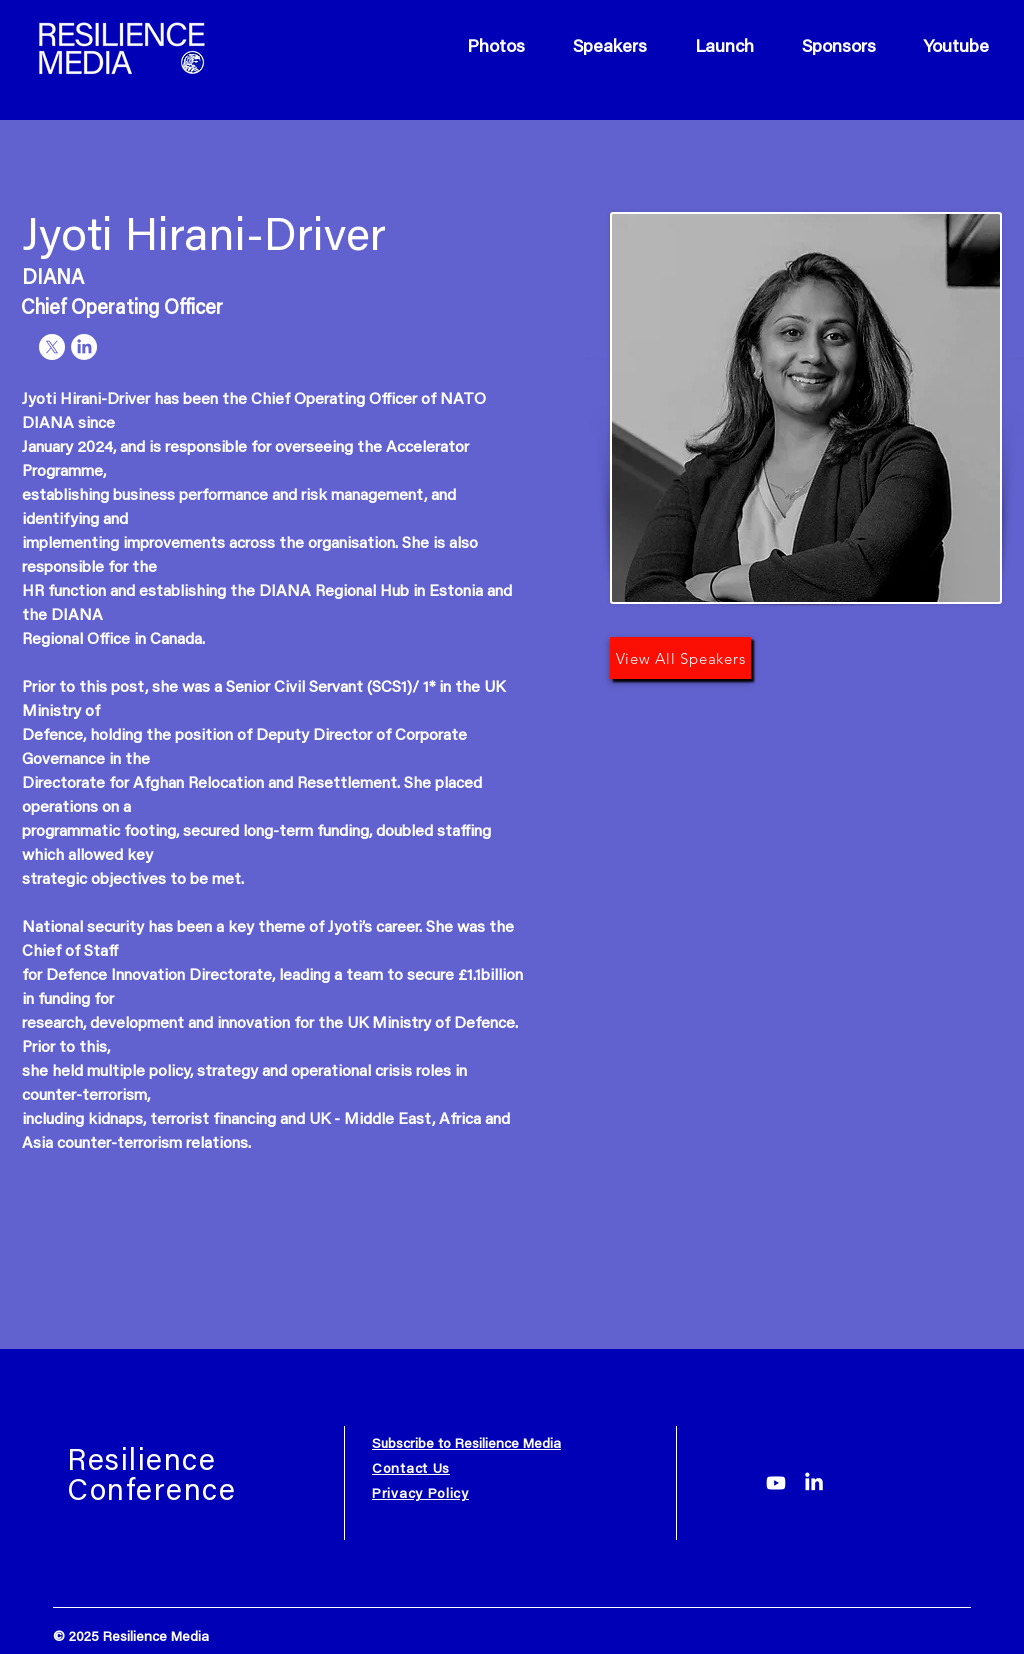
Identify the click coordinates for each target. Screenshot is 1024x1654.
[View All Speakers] (680, 658)
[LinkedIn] (814, 1483)
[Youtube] (776, 1483)
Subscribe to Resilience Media (466, 1445)
